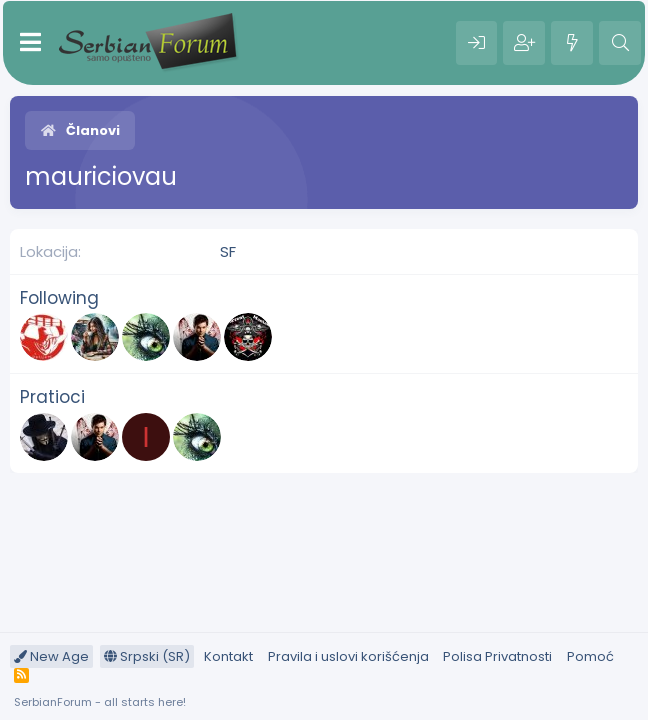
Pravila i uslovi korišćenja (348, 656)
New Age (51, 656)
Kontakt (228, 656)
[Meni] (30, 43)
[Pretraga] (620, 43)
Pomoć (590, 656)
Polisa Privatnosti (497, 656)
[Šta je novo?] (572, 43)
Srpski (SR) (147, 656)
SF (228, 251)
